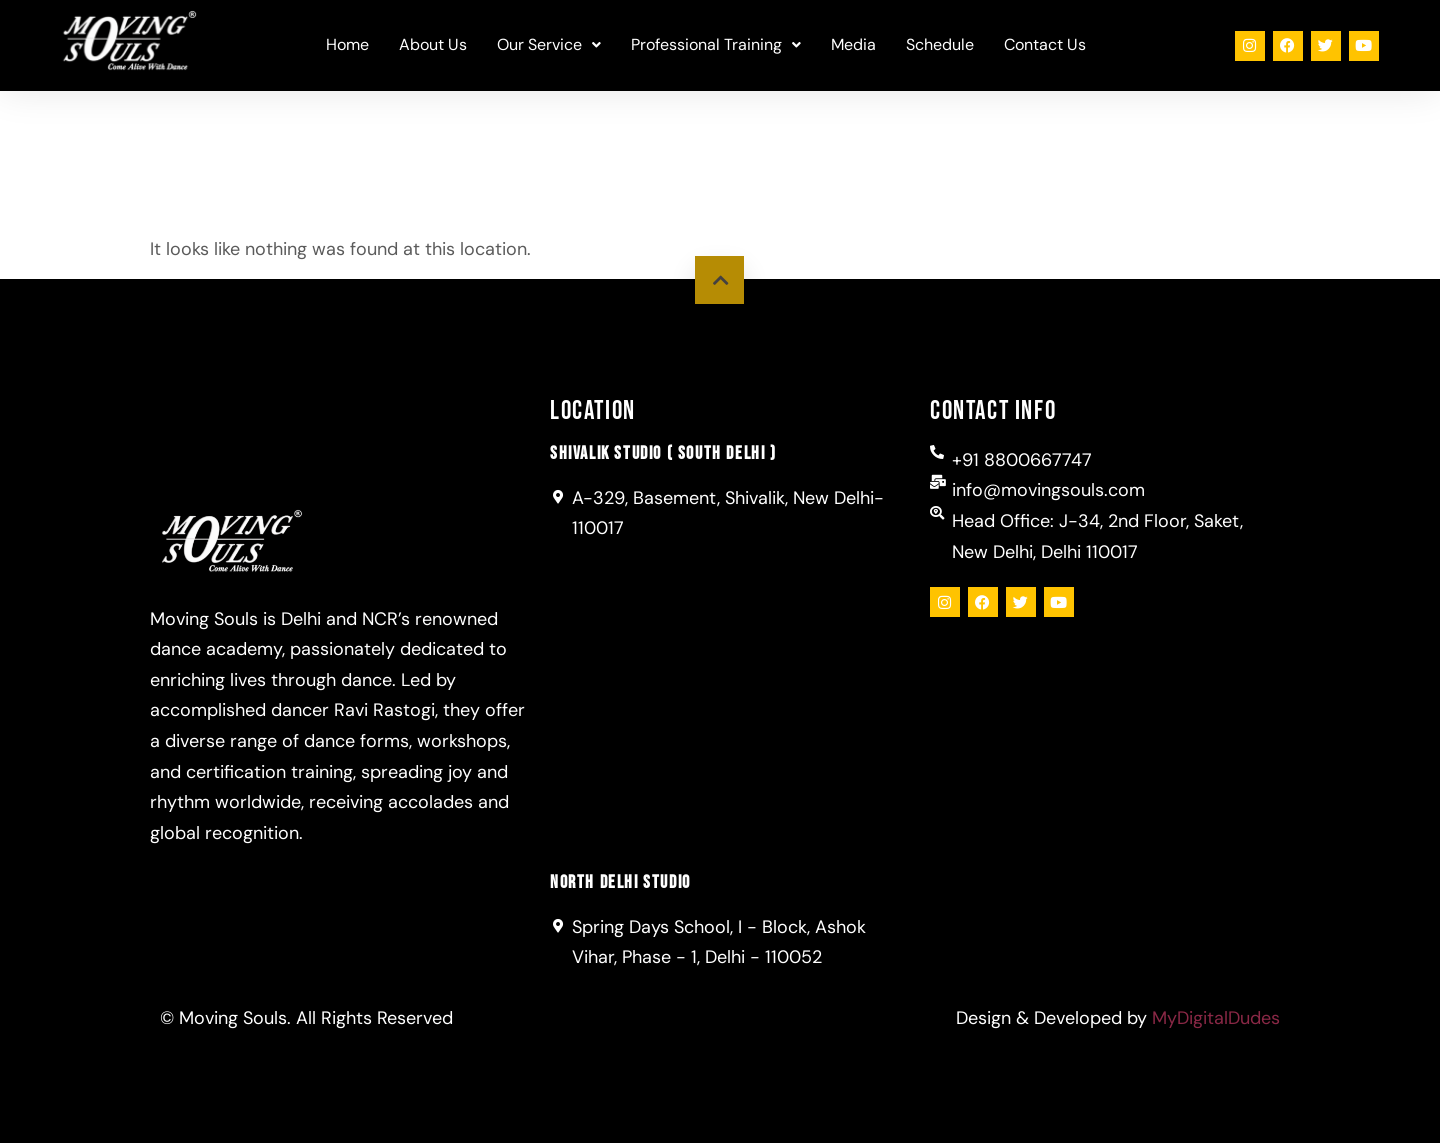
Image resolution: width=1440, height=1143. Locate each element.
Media (853, 44)
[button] (549, 45)
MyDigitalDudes (1216, 1018)
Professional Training (716, 44)
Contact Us (1045, 44)
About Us (433, 44)
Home (347, 44)
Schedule (940, 44)
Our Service (549, 44)
